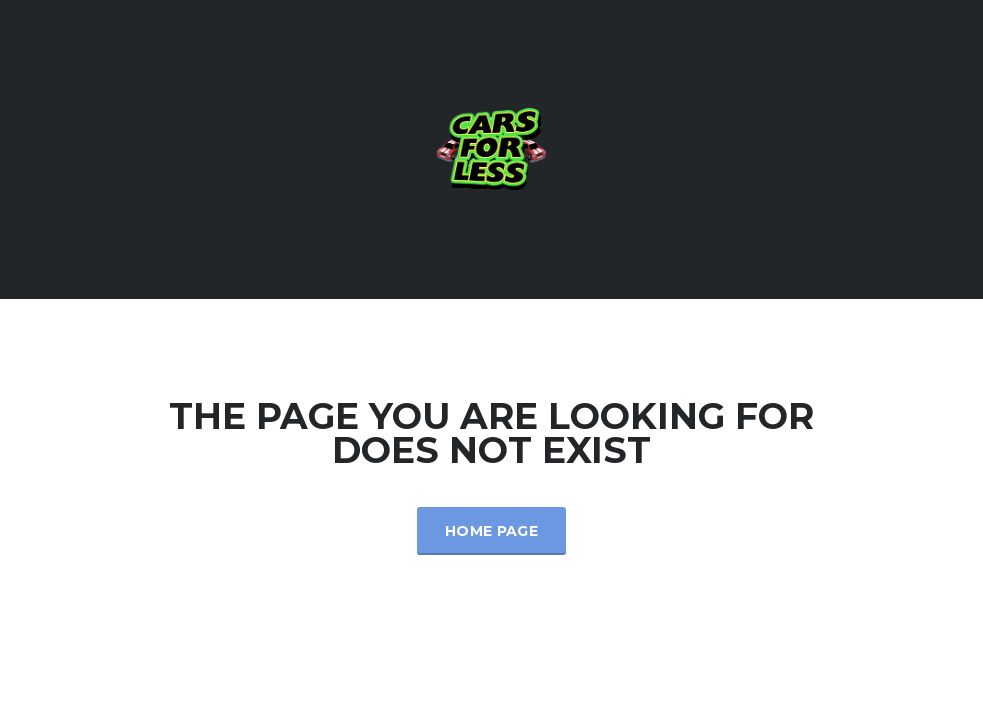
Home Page (491, 531)
